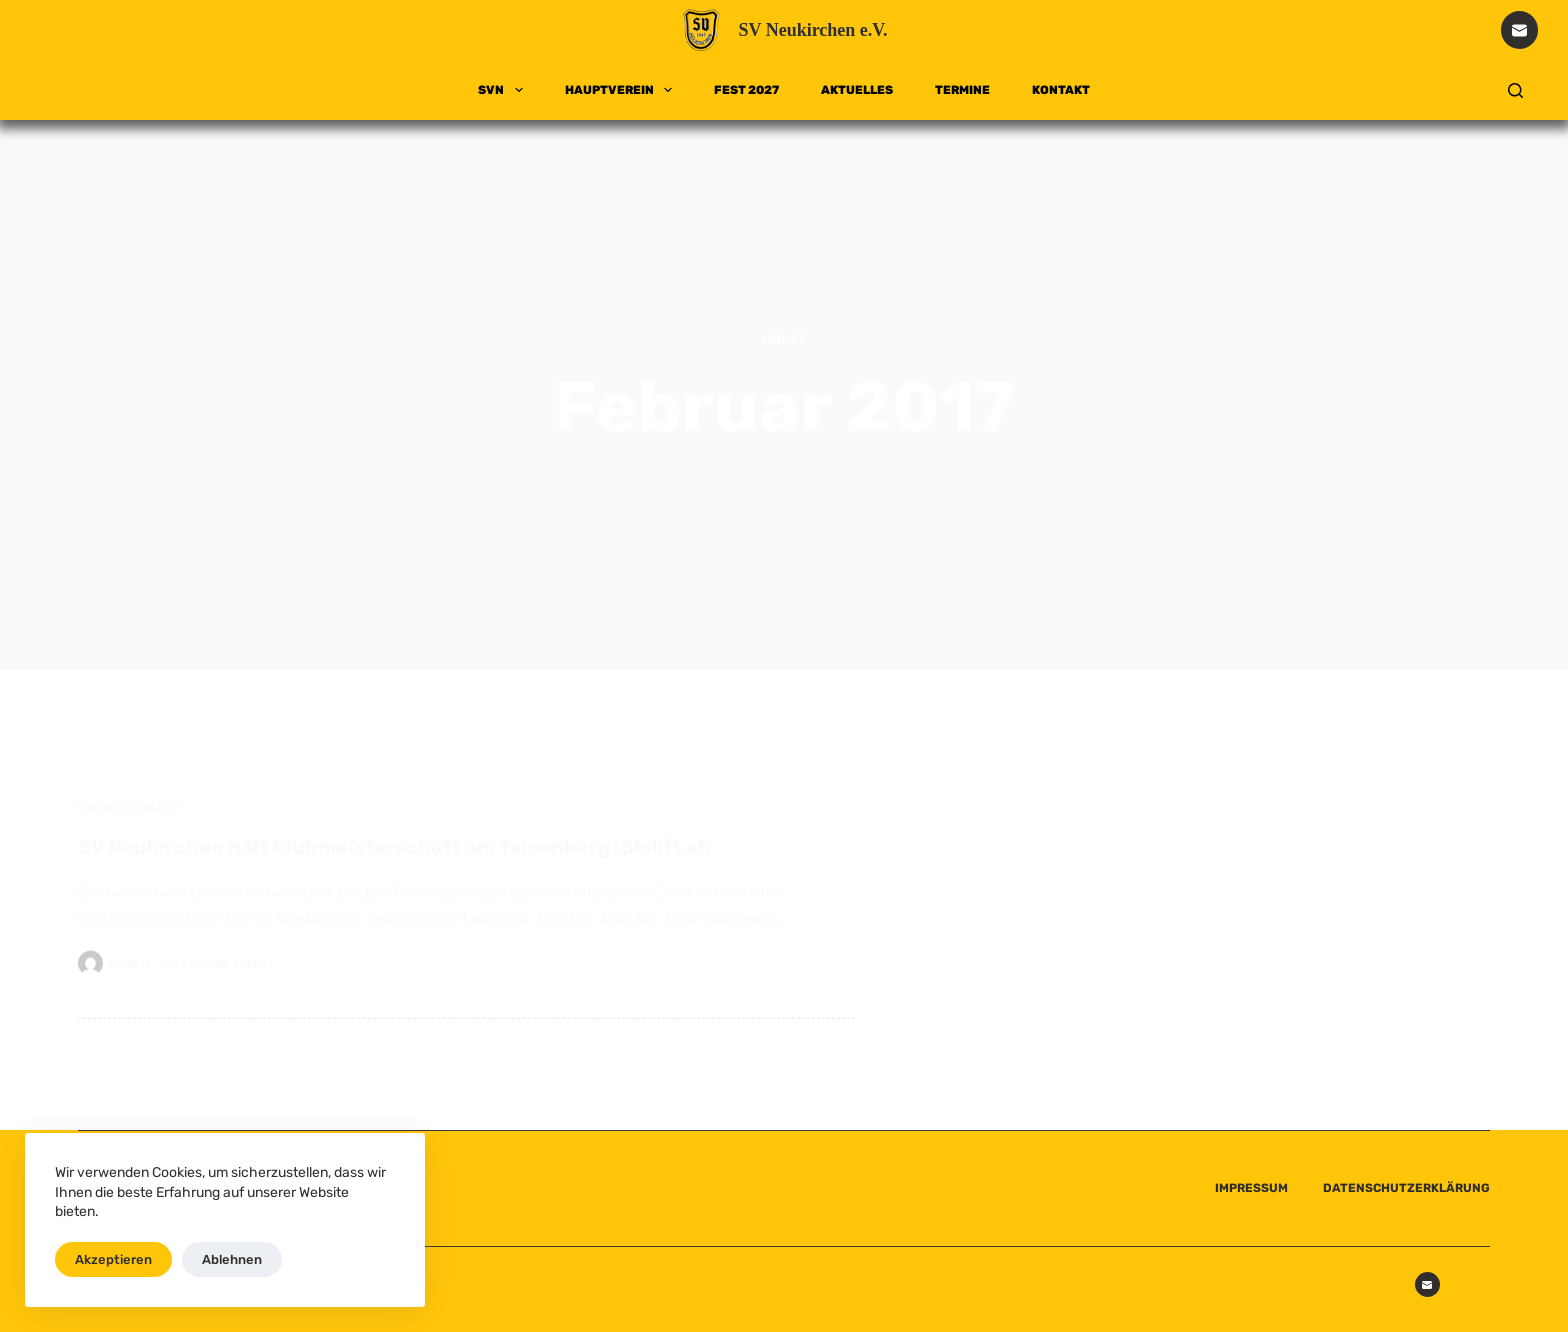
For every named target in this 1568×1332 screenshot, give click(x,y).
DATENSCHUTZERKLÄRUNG (1406, 1188)
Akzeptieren (113, 1259)
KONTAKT (1061, 90)
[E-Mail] (1520, 30)
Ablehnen (232, 1259)
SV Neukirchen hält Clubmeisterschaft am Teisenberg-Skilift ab (394, 861)
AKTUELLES (857, 90)
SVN (504, 90)
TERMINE (962, 90)
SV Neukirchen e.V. (812, 30)
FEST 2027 (746, 90)
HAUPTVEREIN (622, 90)
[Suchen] (1515, 90)
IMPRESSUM (1251, 1188)
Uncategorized (129, 822)
